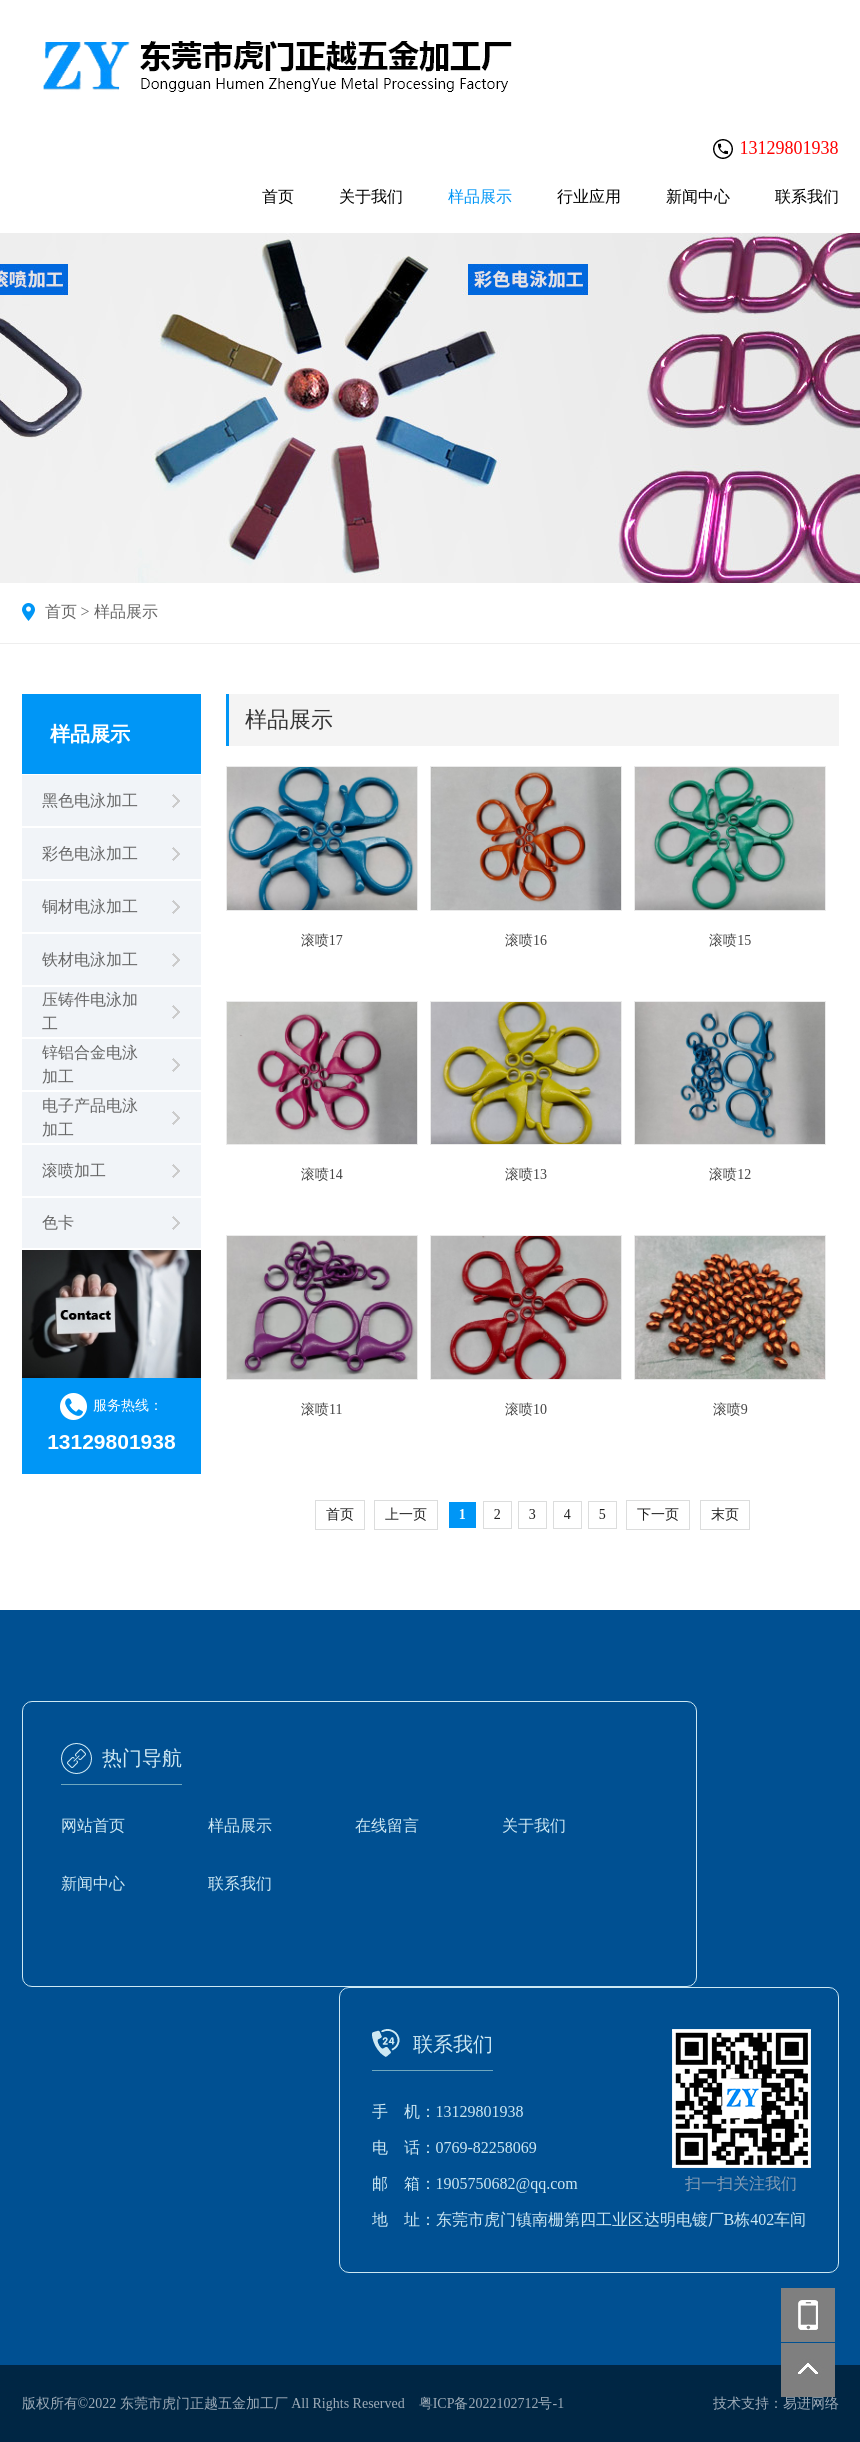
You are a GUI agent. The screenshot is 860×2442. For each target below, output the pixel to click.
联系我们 (807, 196)
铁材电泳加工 (90, 959)
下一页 (658, 1514)
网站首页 (93, 1825)
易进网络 (811, 2403)
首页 (278, 196)
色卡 (58, 1222)
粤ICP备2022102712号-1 (491, 2403)
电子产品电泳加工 (90, 1117)
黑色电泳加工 (90, 800)
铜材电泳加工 (90, 906)
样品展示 (480, 196)
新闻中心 (698, 196)
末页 (725, 1514)
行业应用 (589, 196)
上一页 (406, 1514)
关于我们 (371, 196)
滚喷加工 (74, 1170)
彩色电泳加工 (90, 853)
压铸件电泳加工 (90, 1011)
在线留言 (387, 1825)
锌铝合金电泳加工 (90, 1064)
